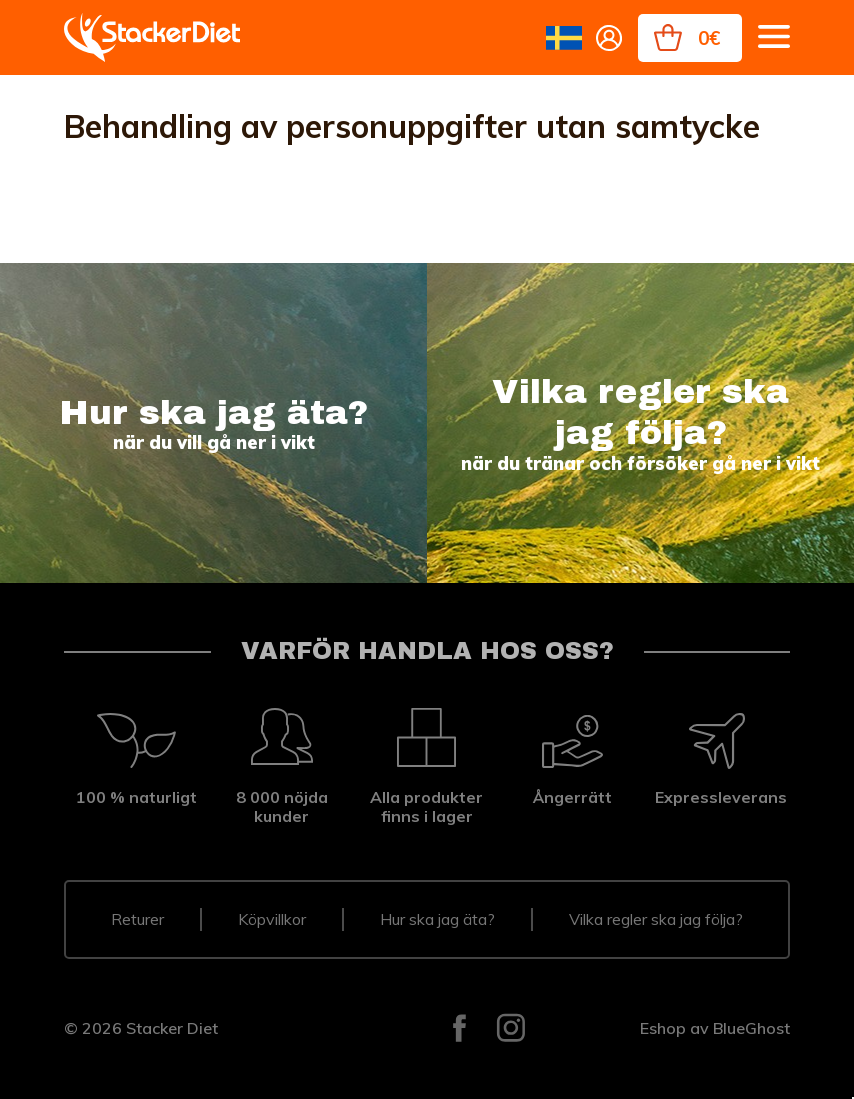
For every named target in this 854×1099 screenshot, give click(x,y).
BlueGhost (751, 1028)
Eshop (663, 1028)
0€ (709, 38)
